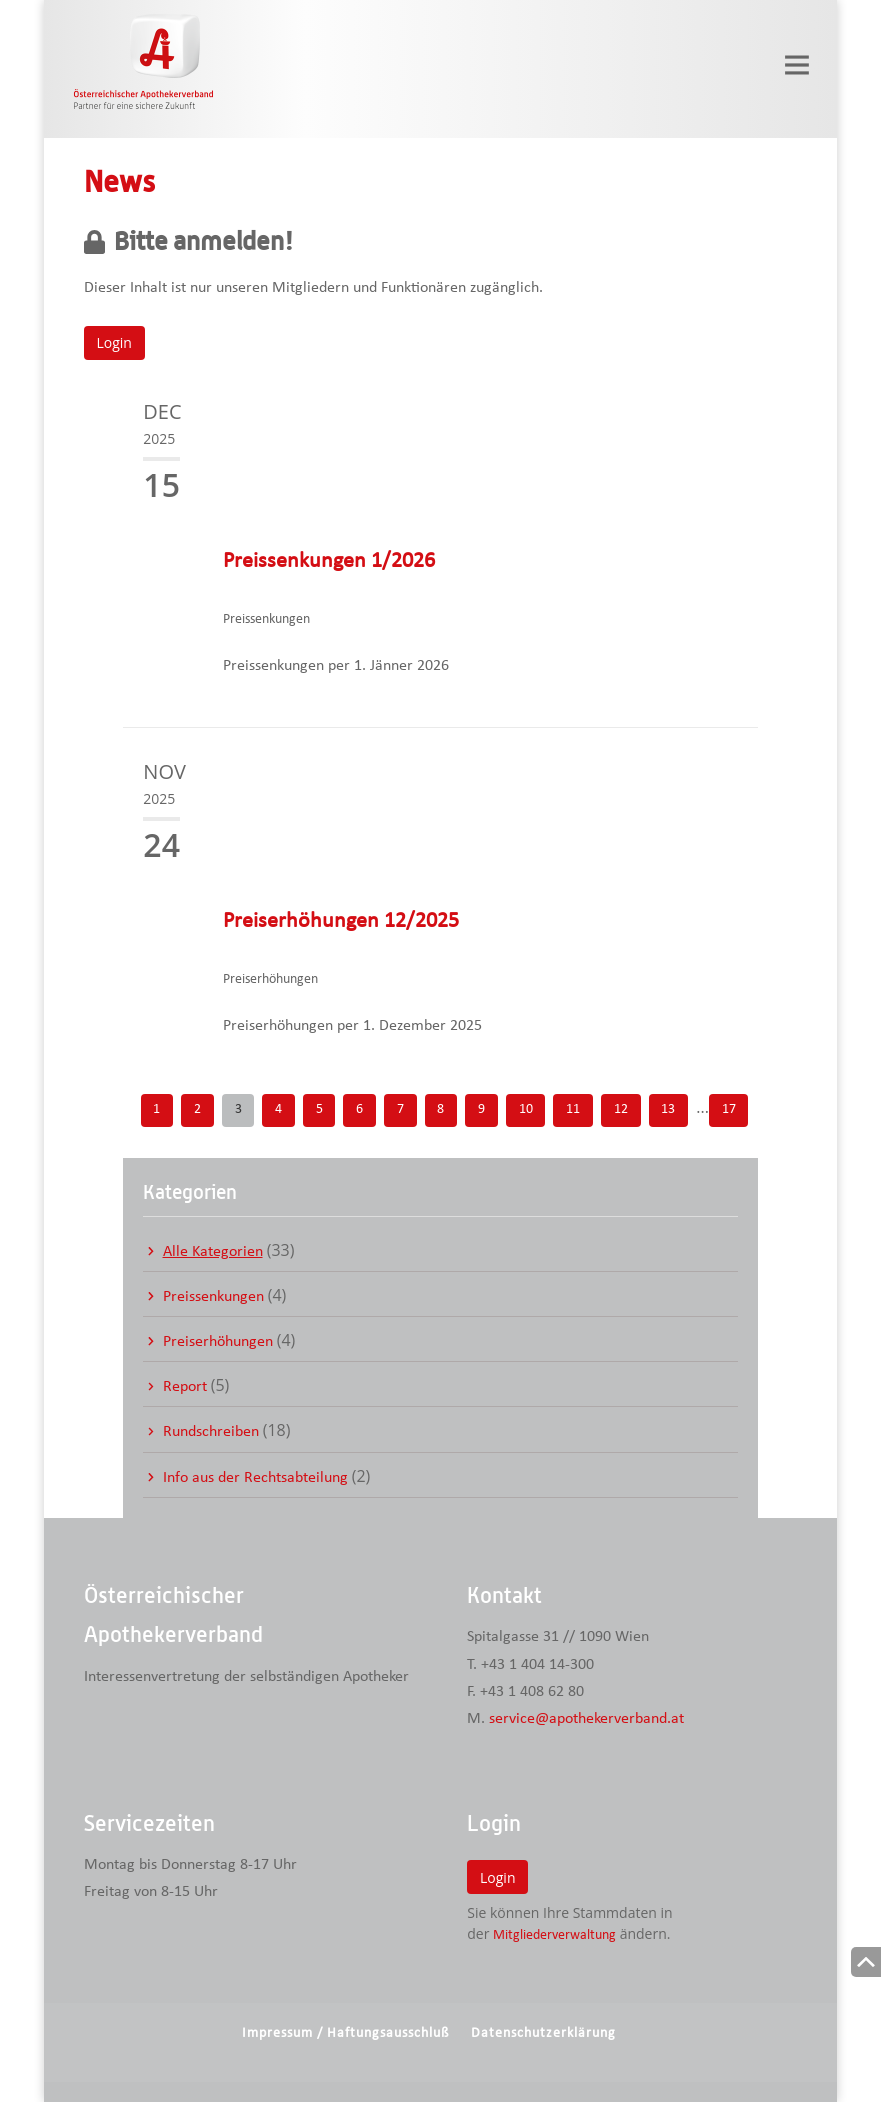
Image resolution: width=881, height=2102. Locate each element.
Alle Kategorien (213, 1252)
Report (185, 1387)
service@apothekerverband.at (586, 1719)
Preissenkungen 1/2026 (329, 561)
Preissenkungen (213, 1297)
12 (621, 1109)
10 (526, 1109)
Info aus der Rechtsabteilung (255, 1478)
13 (668, 1109)
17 (729, 1109)
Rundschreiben (211, 1432)
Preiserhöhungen (218, 1342)
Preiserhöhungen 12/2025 (341, 921)
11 (573, 1109)
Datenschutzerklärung (543, 2033)
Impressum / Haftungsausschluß (345, 2033)
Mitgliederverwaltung (554, 1935)
